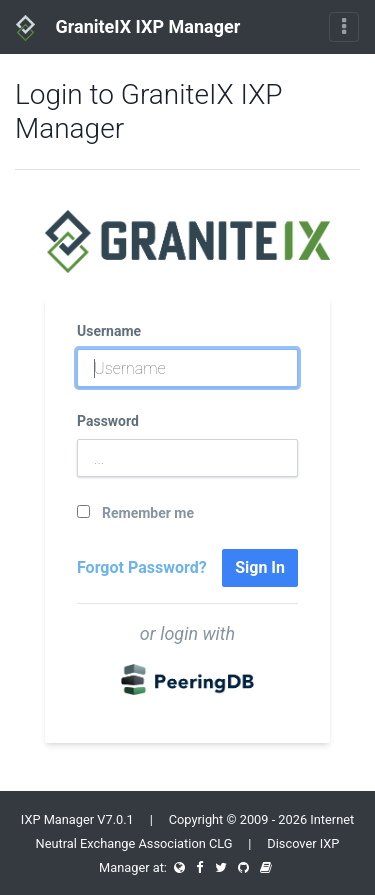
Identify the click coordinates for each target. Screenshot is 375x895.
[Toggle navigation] (344, 27)
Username (109, 331)
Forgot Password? (142, 567)
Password (108, 421)
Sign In (260, 567)
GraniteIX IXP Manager (128, 28)
